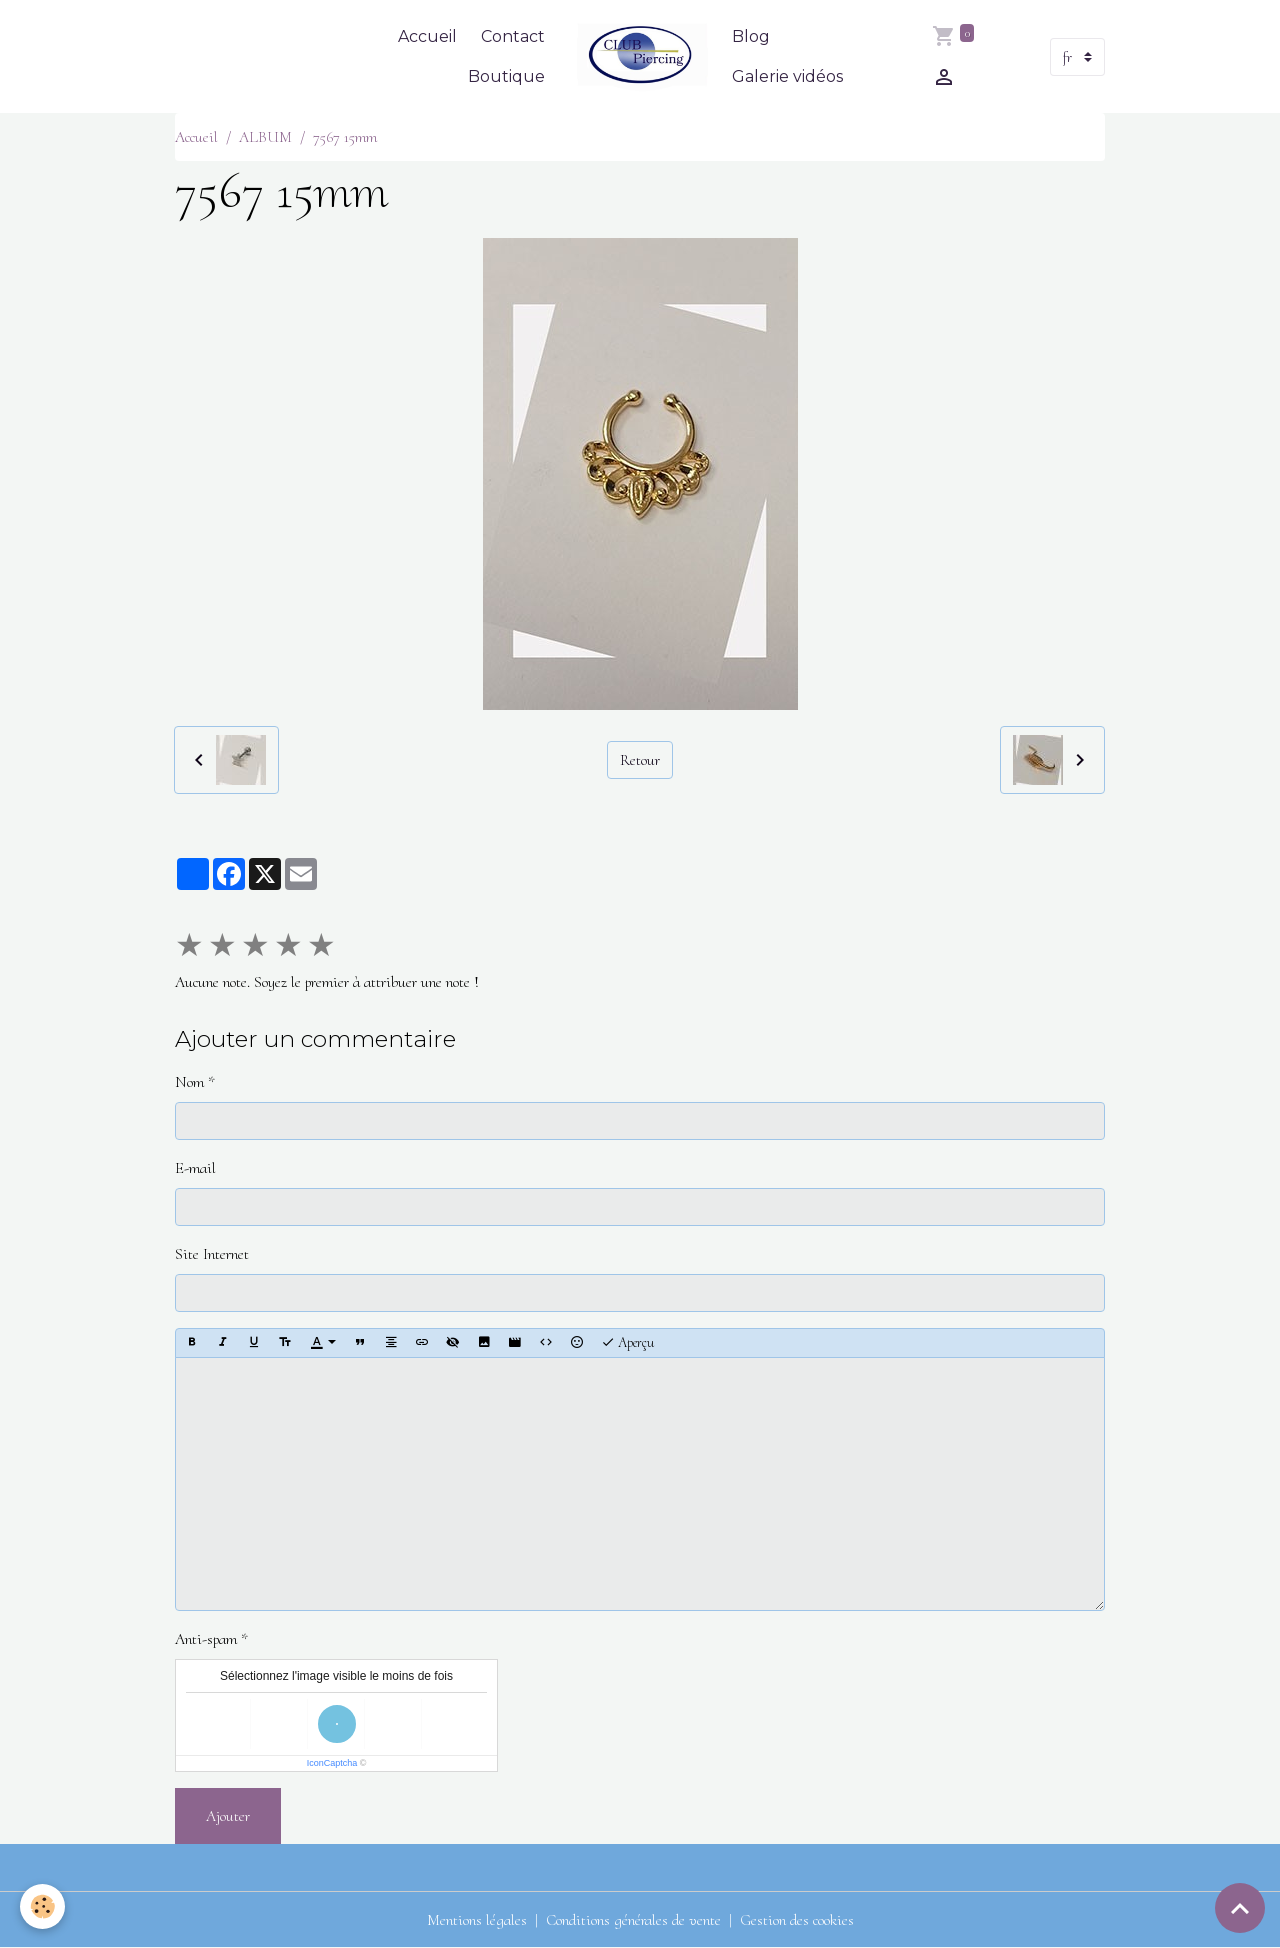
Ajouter (228, 1816)
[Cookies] (42, 1906)
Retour (640, 760)
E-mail (195, 1168)
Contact (513, 36)
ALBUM (265, 137)
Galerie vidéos (787, 76)
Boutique (506, 76)
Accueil (427, 36)
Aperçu (627, 1343)
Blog (751, 36)
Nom (189, 1082)
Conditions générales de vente (633, 1920)
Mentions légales (477, 1920)
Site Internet (212, 1254)
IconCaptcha (332, 1763)
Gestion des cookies (797, 1920)
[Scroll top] (1240, 1908)
